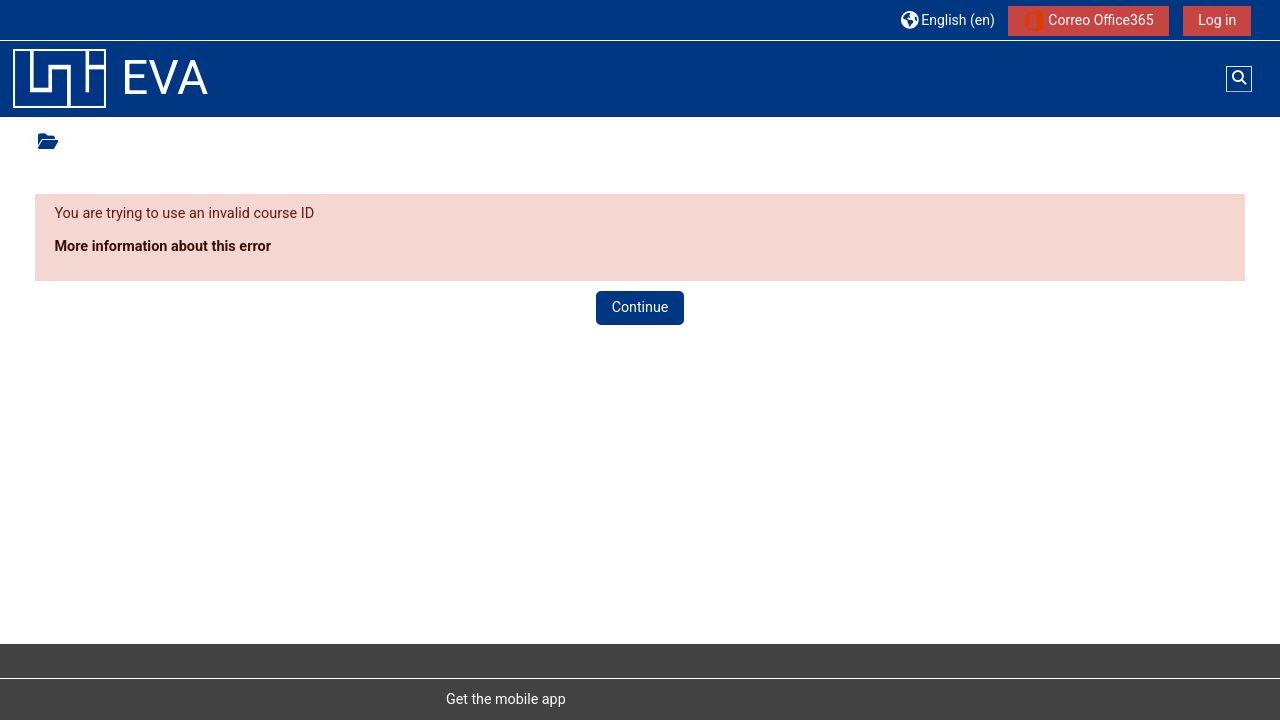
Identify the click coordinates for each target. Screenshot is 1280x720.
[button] (948, 19)
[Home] (59, 78)
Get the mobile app (506, 699)
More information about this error (162, 246)
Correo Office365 (1088, 21)
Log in (1217, 20)
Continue (640, 307)
